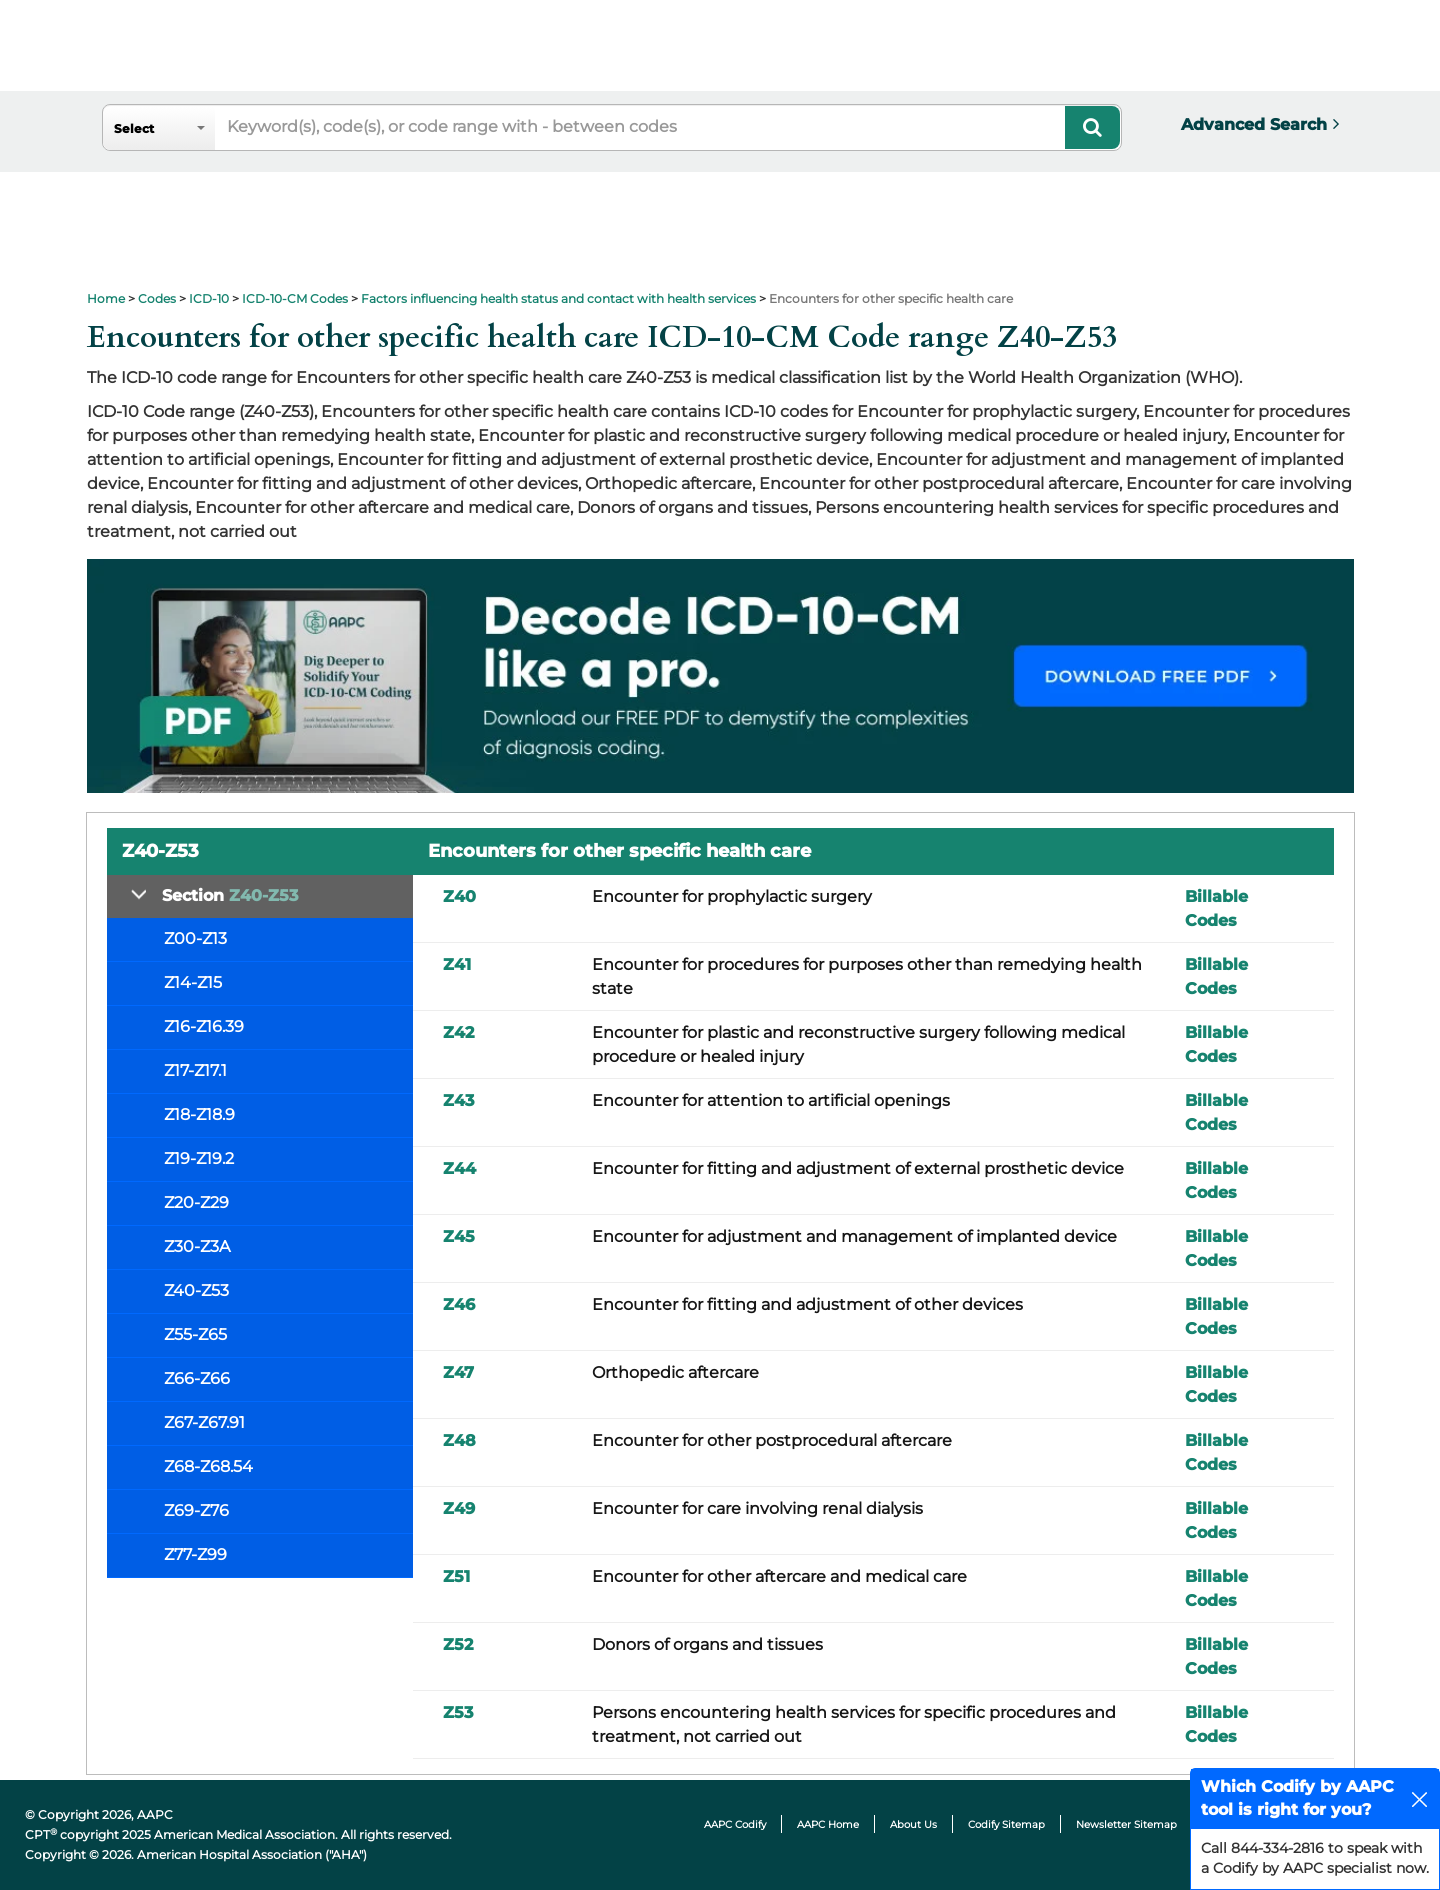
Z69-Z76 (196, 1510)
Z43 (458, 1100)
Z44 (459, 1168)
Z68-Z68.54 (208, 1466)
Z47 (458, 1372)
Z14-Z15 (193, 982)
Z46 (459, 1304)
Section (230, 895)
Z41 (457, 964)
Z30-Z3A (197, 1246)
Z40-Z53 (196, 1290)
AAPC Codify (735, 1824)
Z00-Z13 (195, 938)
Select (134, 128)
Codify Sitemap (1006, 1824)
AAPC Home (828, 1824)
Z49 (459, 1508)
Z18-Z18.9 (199, 1114)
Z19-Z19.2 (199, 1158)
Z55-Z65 (195, 1334)
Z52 (458, 1644)
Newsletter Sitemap (1126, 1824)
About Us (913, 1824)
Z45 (459, 1236)
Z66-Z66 (197, 1378)
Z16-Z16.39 (204, 1026)
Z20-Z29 (196, 1202)
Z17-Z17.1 (195, 1070)
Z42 (458, 1032)
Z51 (456, 1576)
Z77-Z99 (195, 1554)
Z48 (459, 1440)
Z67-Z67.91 (204, 1422)
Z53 (458, 1712)
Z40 (459, 896)
